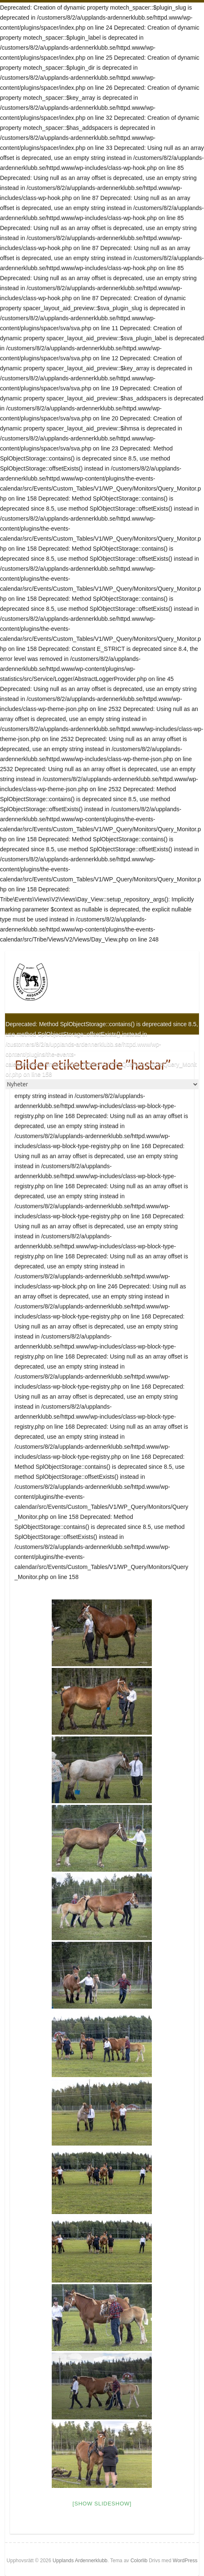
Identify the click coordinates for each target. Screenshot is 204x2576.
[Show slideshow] (102, 2503)
